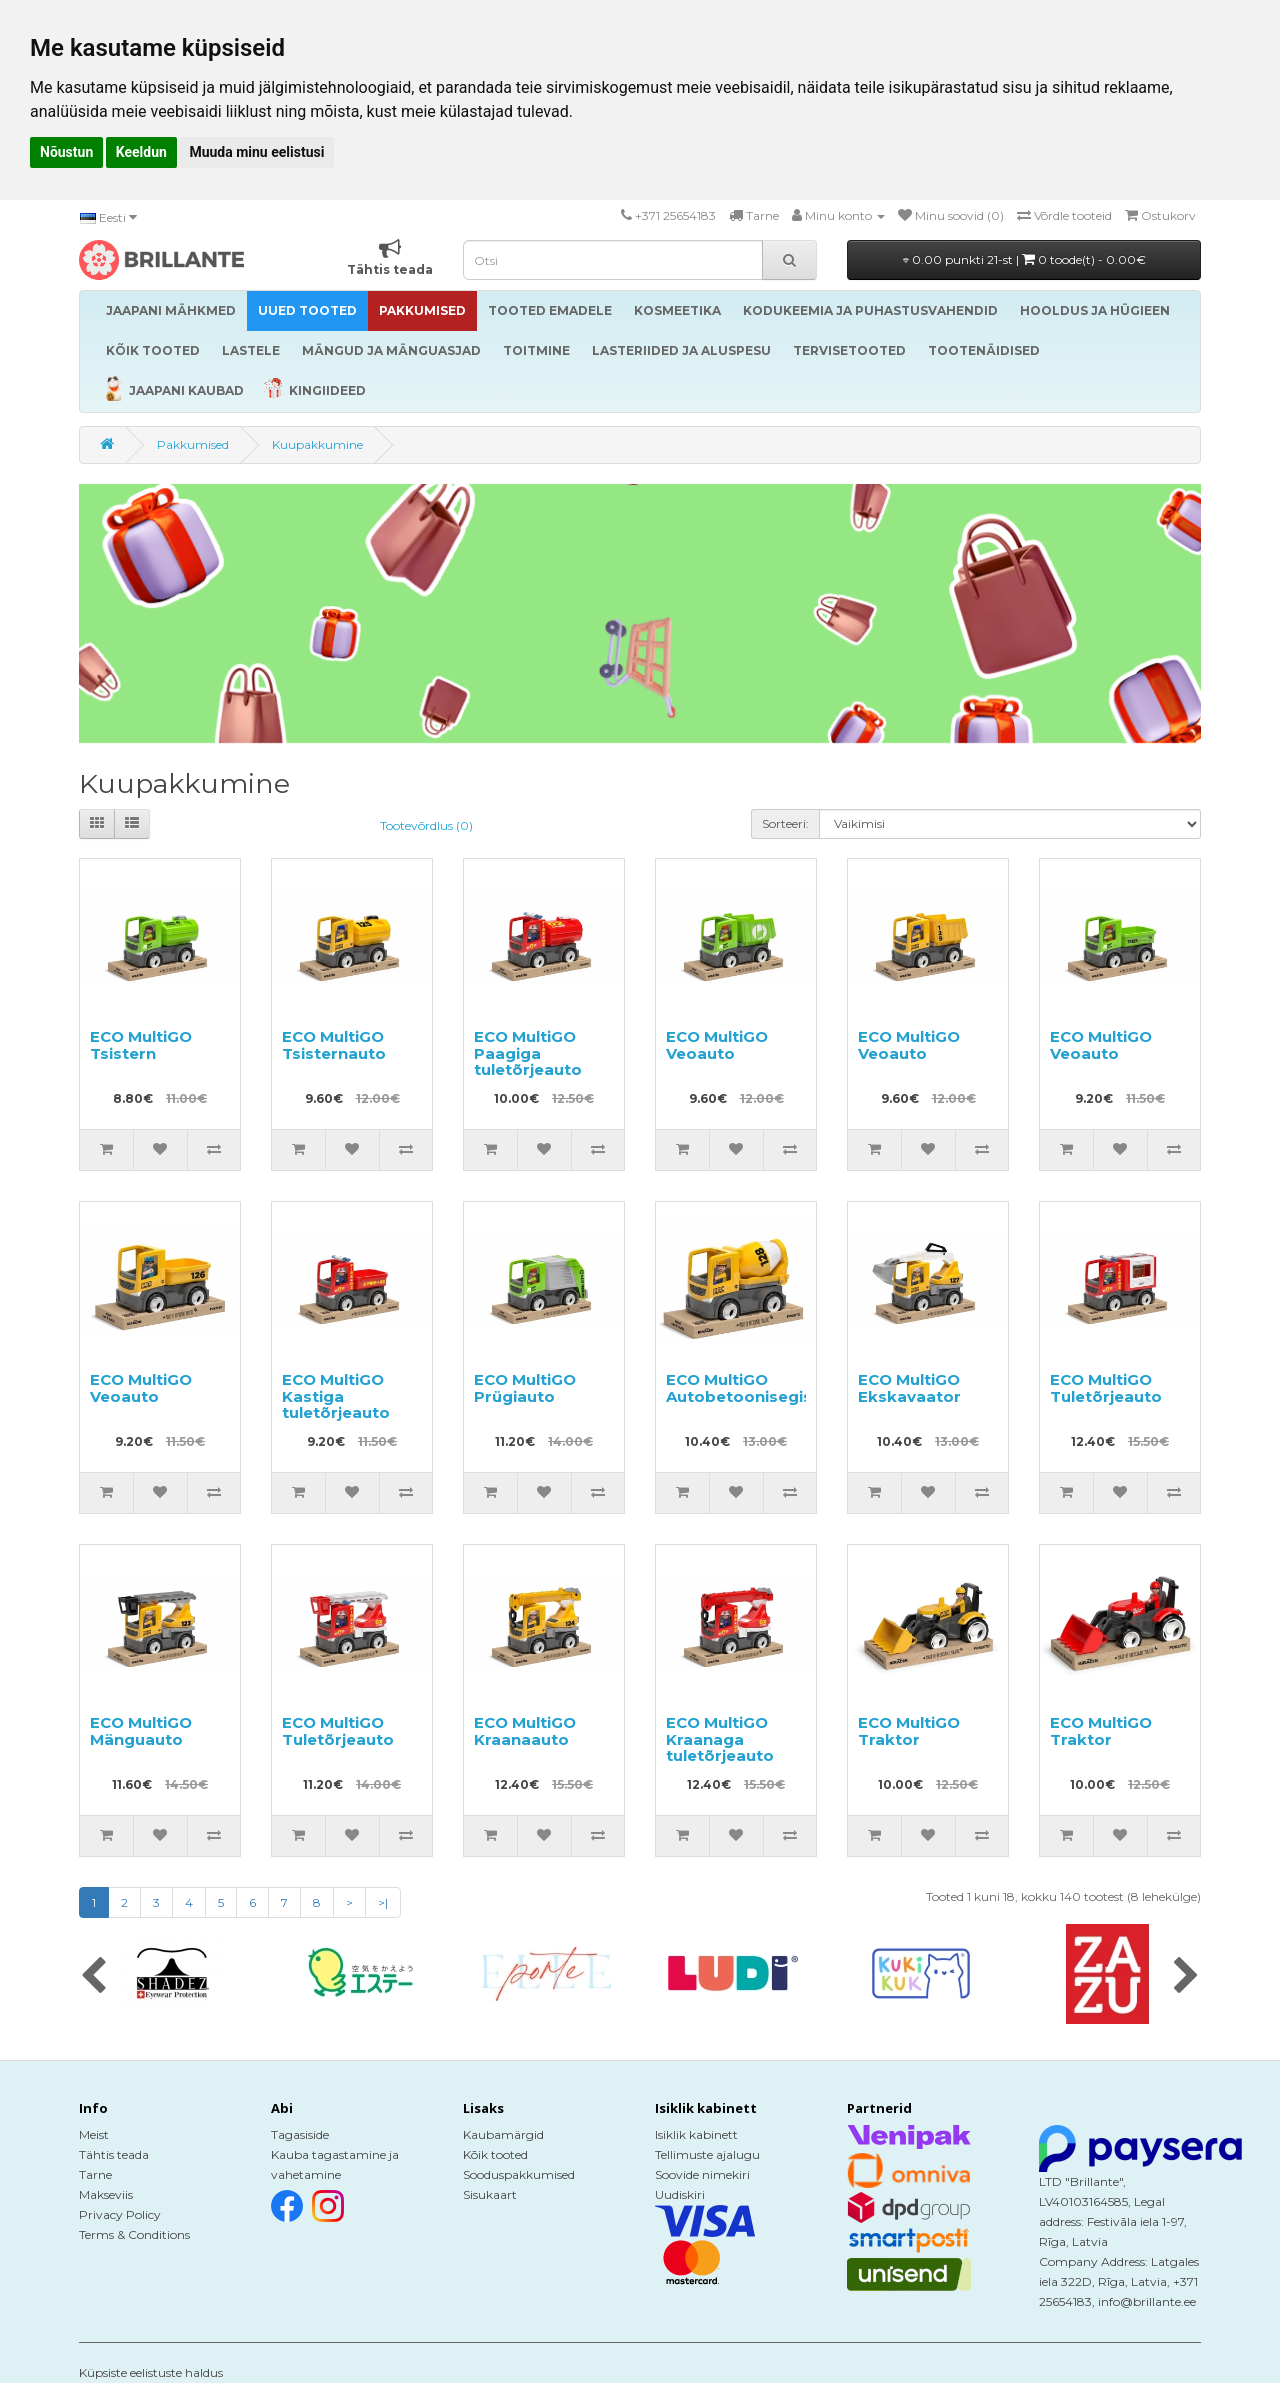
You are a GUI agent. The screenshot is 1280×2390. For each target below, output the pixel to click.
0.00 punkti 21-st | (1024, 259)
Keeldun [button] (141, 152)
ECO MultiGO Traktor (909, 1731)
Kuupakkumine (317, 444)
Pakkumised (193, 444)
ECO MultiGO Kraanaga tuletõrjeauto (720, 1739)
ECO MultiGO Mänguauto (141, 1731)
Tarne (95, 2174)
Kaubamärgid (503, 2134)
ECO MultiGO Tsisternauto (334, 1045)
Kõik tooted (495, 2154)
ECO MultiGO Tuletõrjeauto (1106, 1388)
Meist (94, 2134)
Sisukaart (490, 2194)
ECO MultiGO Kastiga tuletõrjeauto (336, 1396)
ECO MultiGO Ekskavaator (909, 1388)
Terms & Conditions (134, 2234)
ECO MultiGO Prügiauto (525, 1388)
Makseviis (106, 2194)
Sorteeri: (785, 823)
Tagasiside (300, 2134)
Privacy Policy (120, 2214)
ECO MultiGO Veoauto (717, 1045)
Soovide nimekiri (702, 2174)
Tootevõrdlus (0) (426, 825)
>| (383, 1902)
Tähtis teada (114, 2154)
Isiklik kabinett (696, 2134)
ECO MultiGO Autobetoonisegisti (744, 1388)
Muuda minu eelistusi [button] (256, 152)
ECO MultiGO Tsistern (141, 1045)
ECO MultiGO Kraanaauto (525, 1731)
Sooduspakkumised (519, 2174)
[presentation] (93, 1977)
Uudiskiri (680, 2194)
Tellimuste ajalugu (707, 2154)
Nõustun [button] (66, 152)
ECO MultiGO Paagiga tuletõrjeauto (528, 1053)
